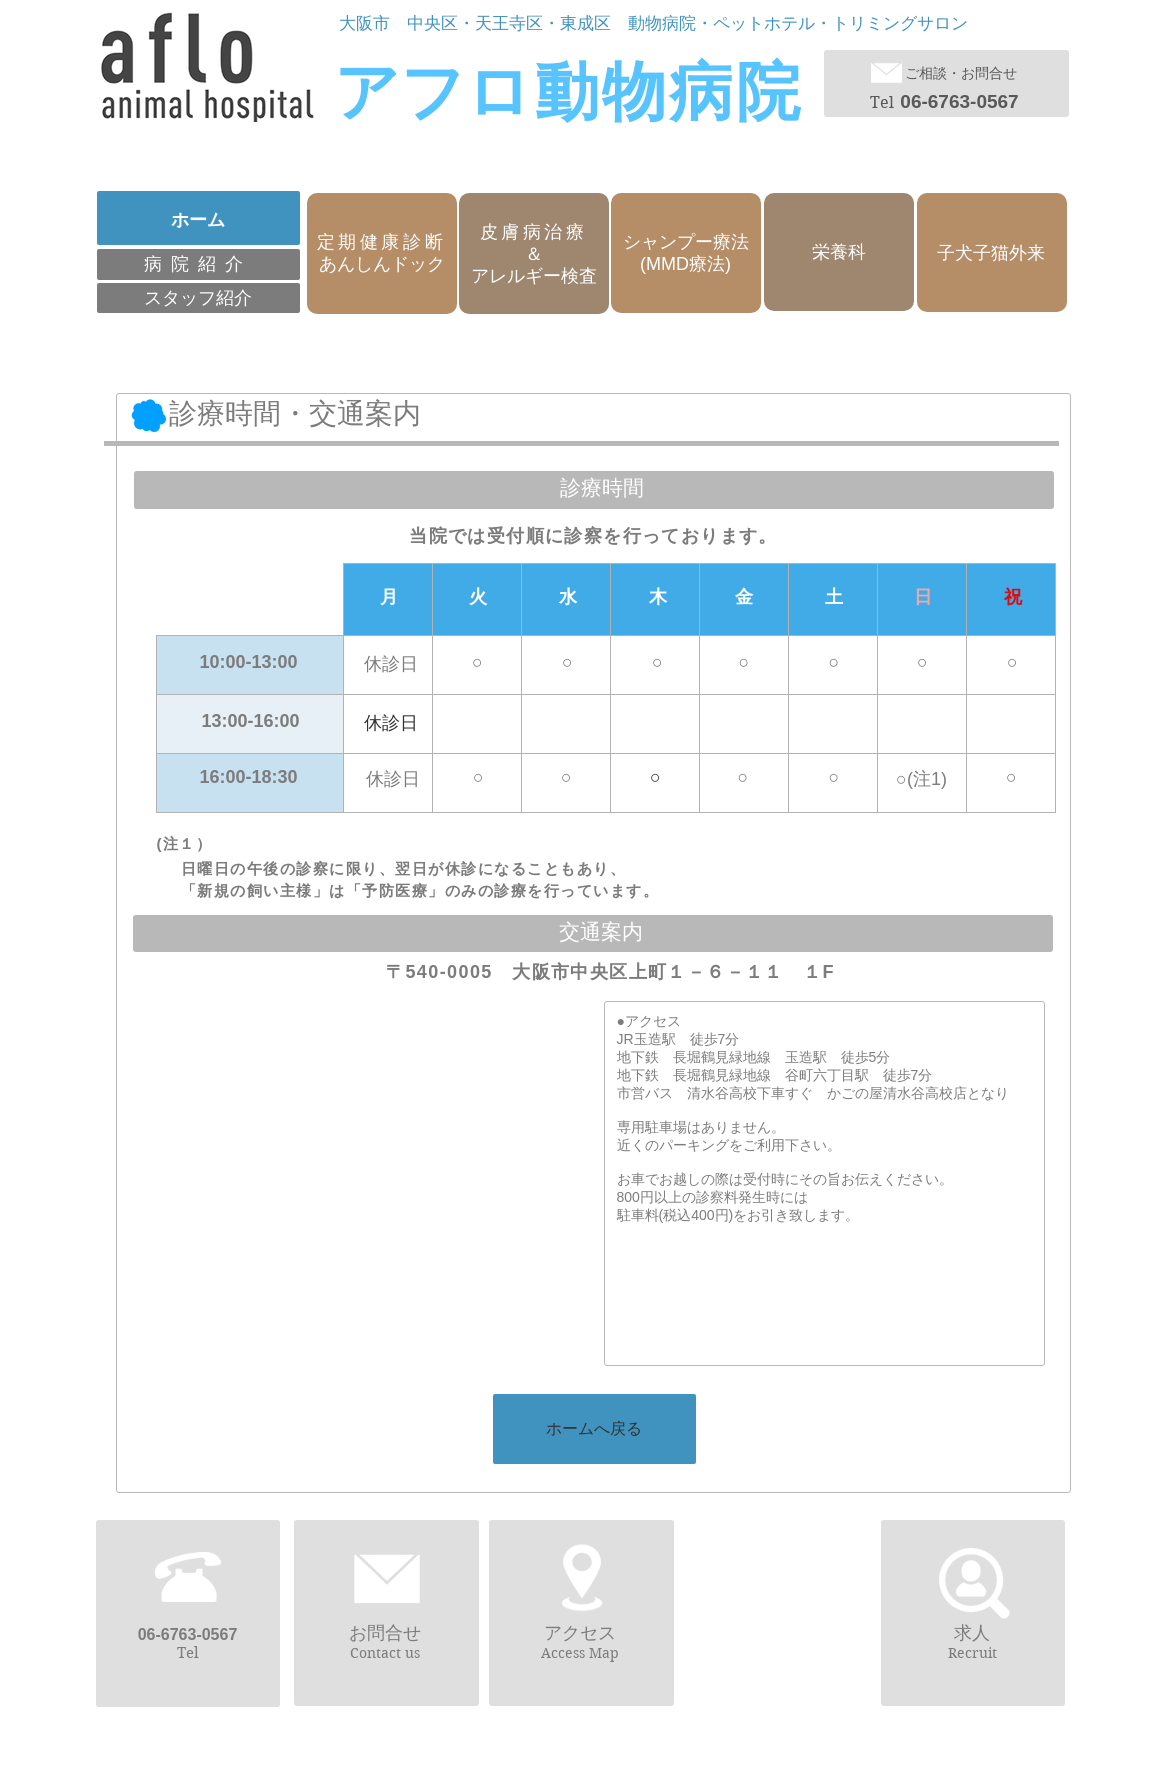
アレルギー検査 (534, 276)
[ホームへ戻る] (594, 1429)
